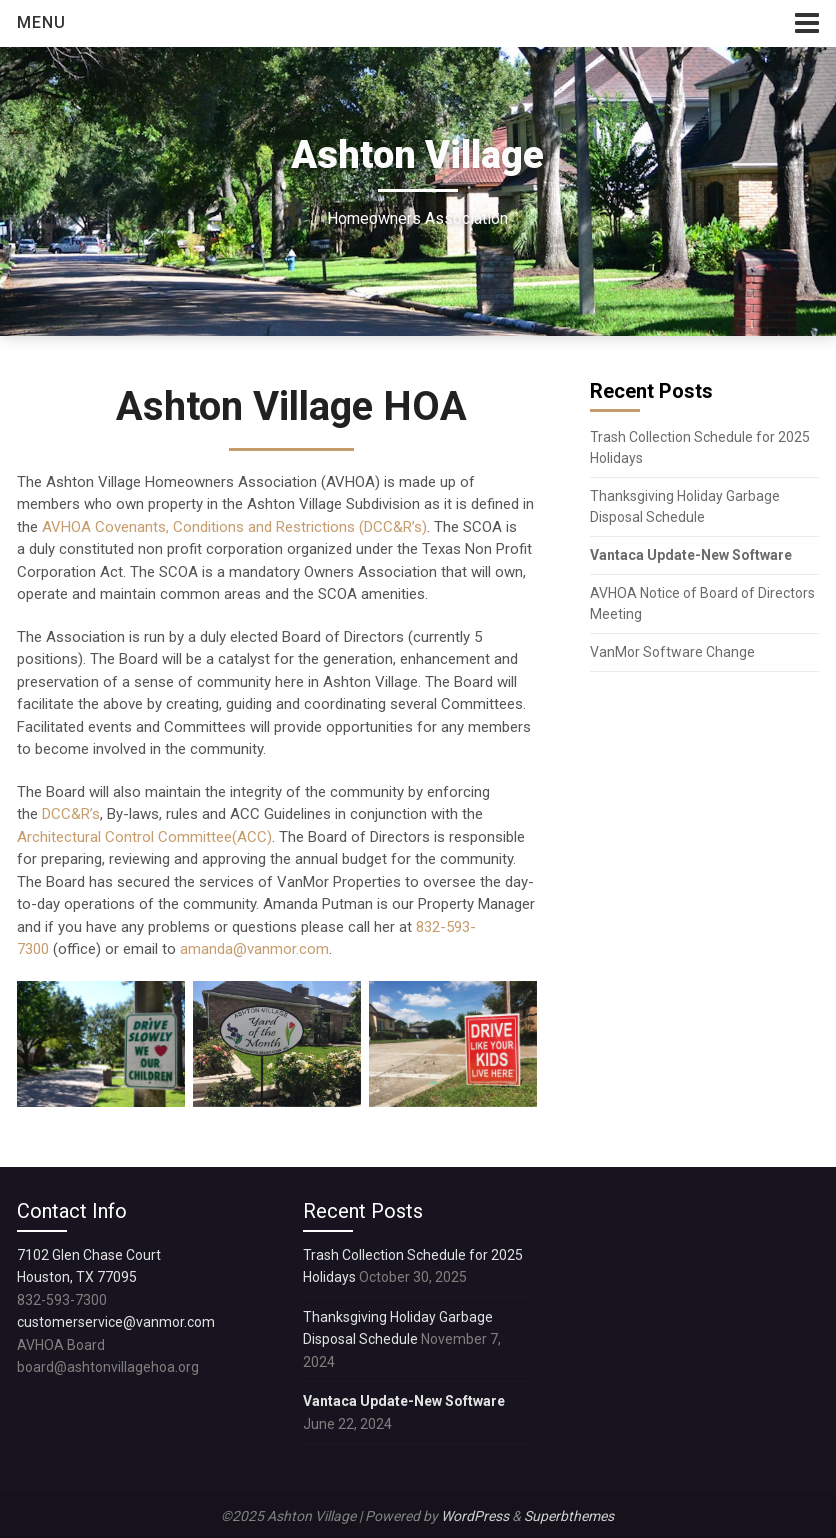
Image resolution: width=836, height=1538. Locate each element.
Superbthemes (569, 1516)
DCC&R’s (71, 814)
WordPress (475, 1516)
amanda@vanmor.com (254, 949)
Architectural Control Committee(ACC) (144, 837)
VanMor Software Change (674, 652)
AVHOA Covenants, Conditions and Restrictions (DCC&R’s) (234, 527)
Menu (41, 22)
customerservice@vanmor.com (116, 1322)
